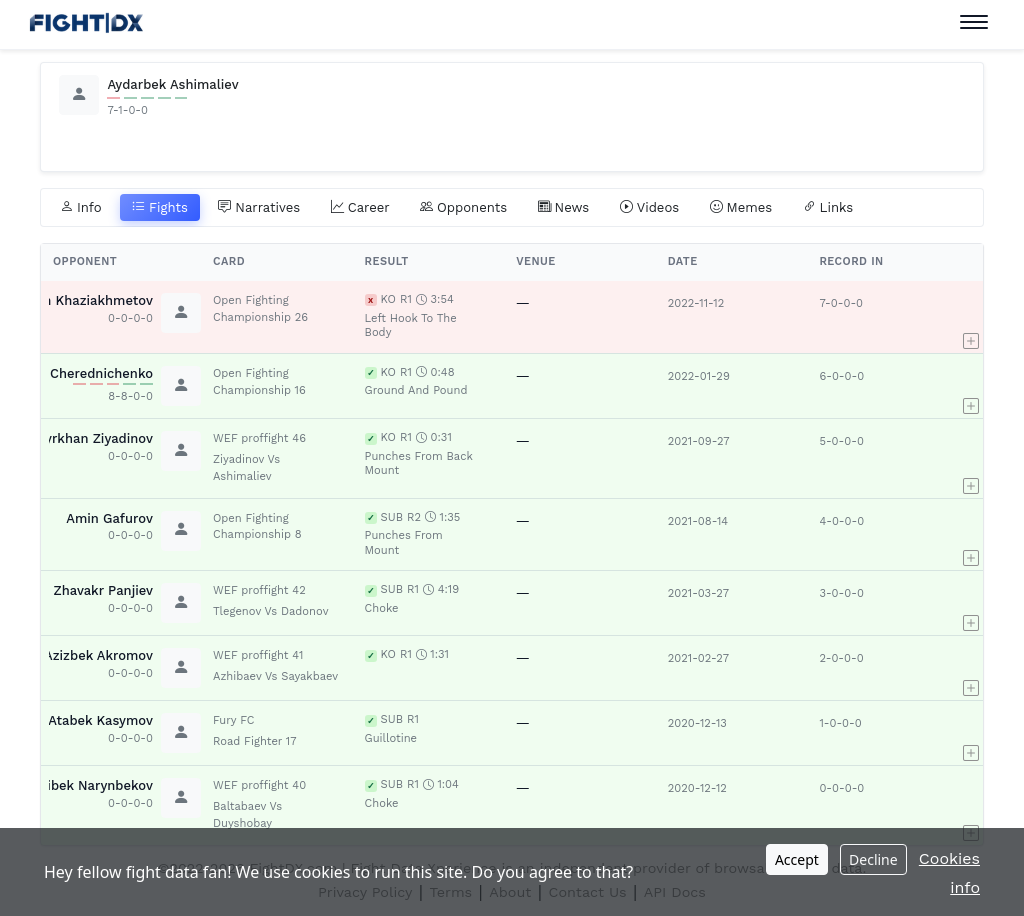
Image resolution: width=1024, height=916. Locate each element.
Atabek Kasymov (100, 720)
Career (360, 208)
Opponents (463, 208)
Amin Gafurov (109, 518)
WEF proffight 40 (259, 785)
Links (828, 208)
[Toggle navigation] (974, 22)
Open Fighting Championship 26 (260, 309)
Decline (873, 859)
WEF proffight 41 (258, 655)
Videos (650, 208)
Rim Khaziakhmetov (90, 300)
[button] (971, 317)
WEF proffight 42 (259, 590)
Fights (160, 208)
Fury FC (234, 720)
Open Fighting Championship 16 (259, 382)
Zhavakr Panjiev (103, 590)
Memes (741, 208)
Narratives (259, 208)
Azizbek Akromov (98, 655)
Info (81, 208)
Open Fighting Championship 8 (257, 527)
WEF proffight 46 (259, 438)
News (564, 208)
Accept (797, 859)
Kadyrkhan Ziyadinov (87, 438)
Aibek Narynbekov (96, 785)
